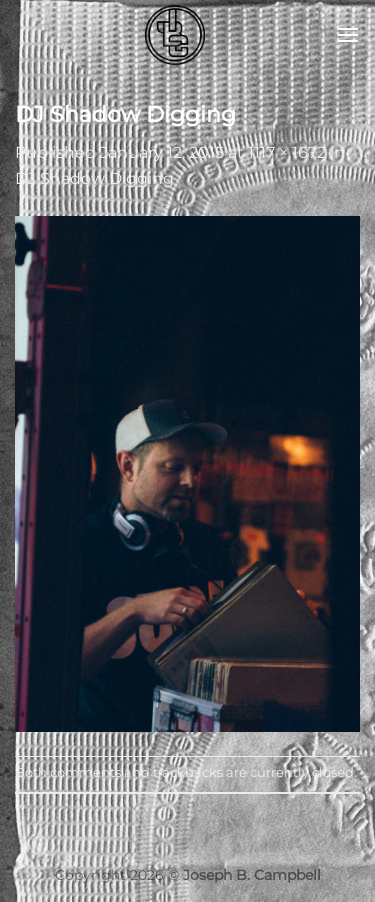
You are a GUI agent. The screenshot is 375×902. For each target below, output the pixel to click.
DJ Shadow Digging (94, 178)
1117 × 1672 (287, 152)
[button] (348, 34)
